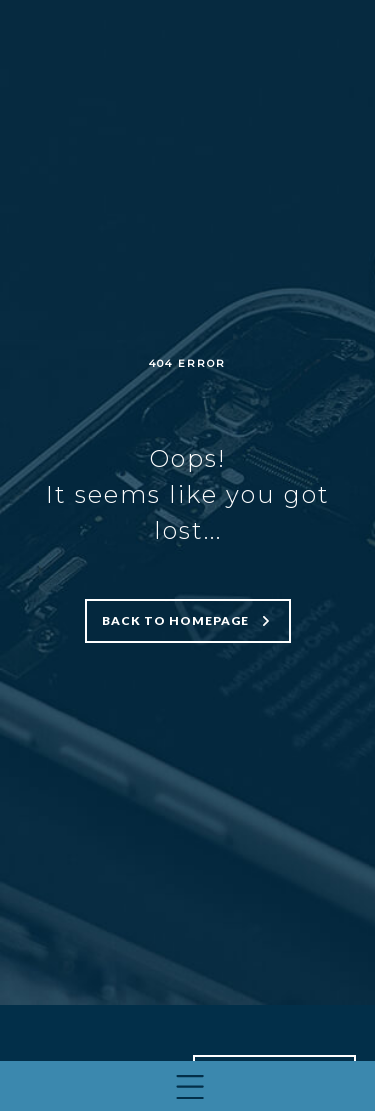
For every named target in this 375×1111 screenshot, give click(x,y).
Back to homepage (175, 620)
